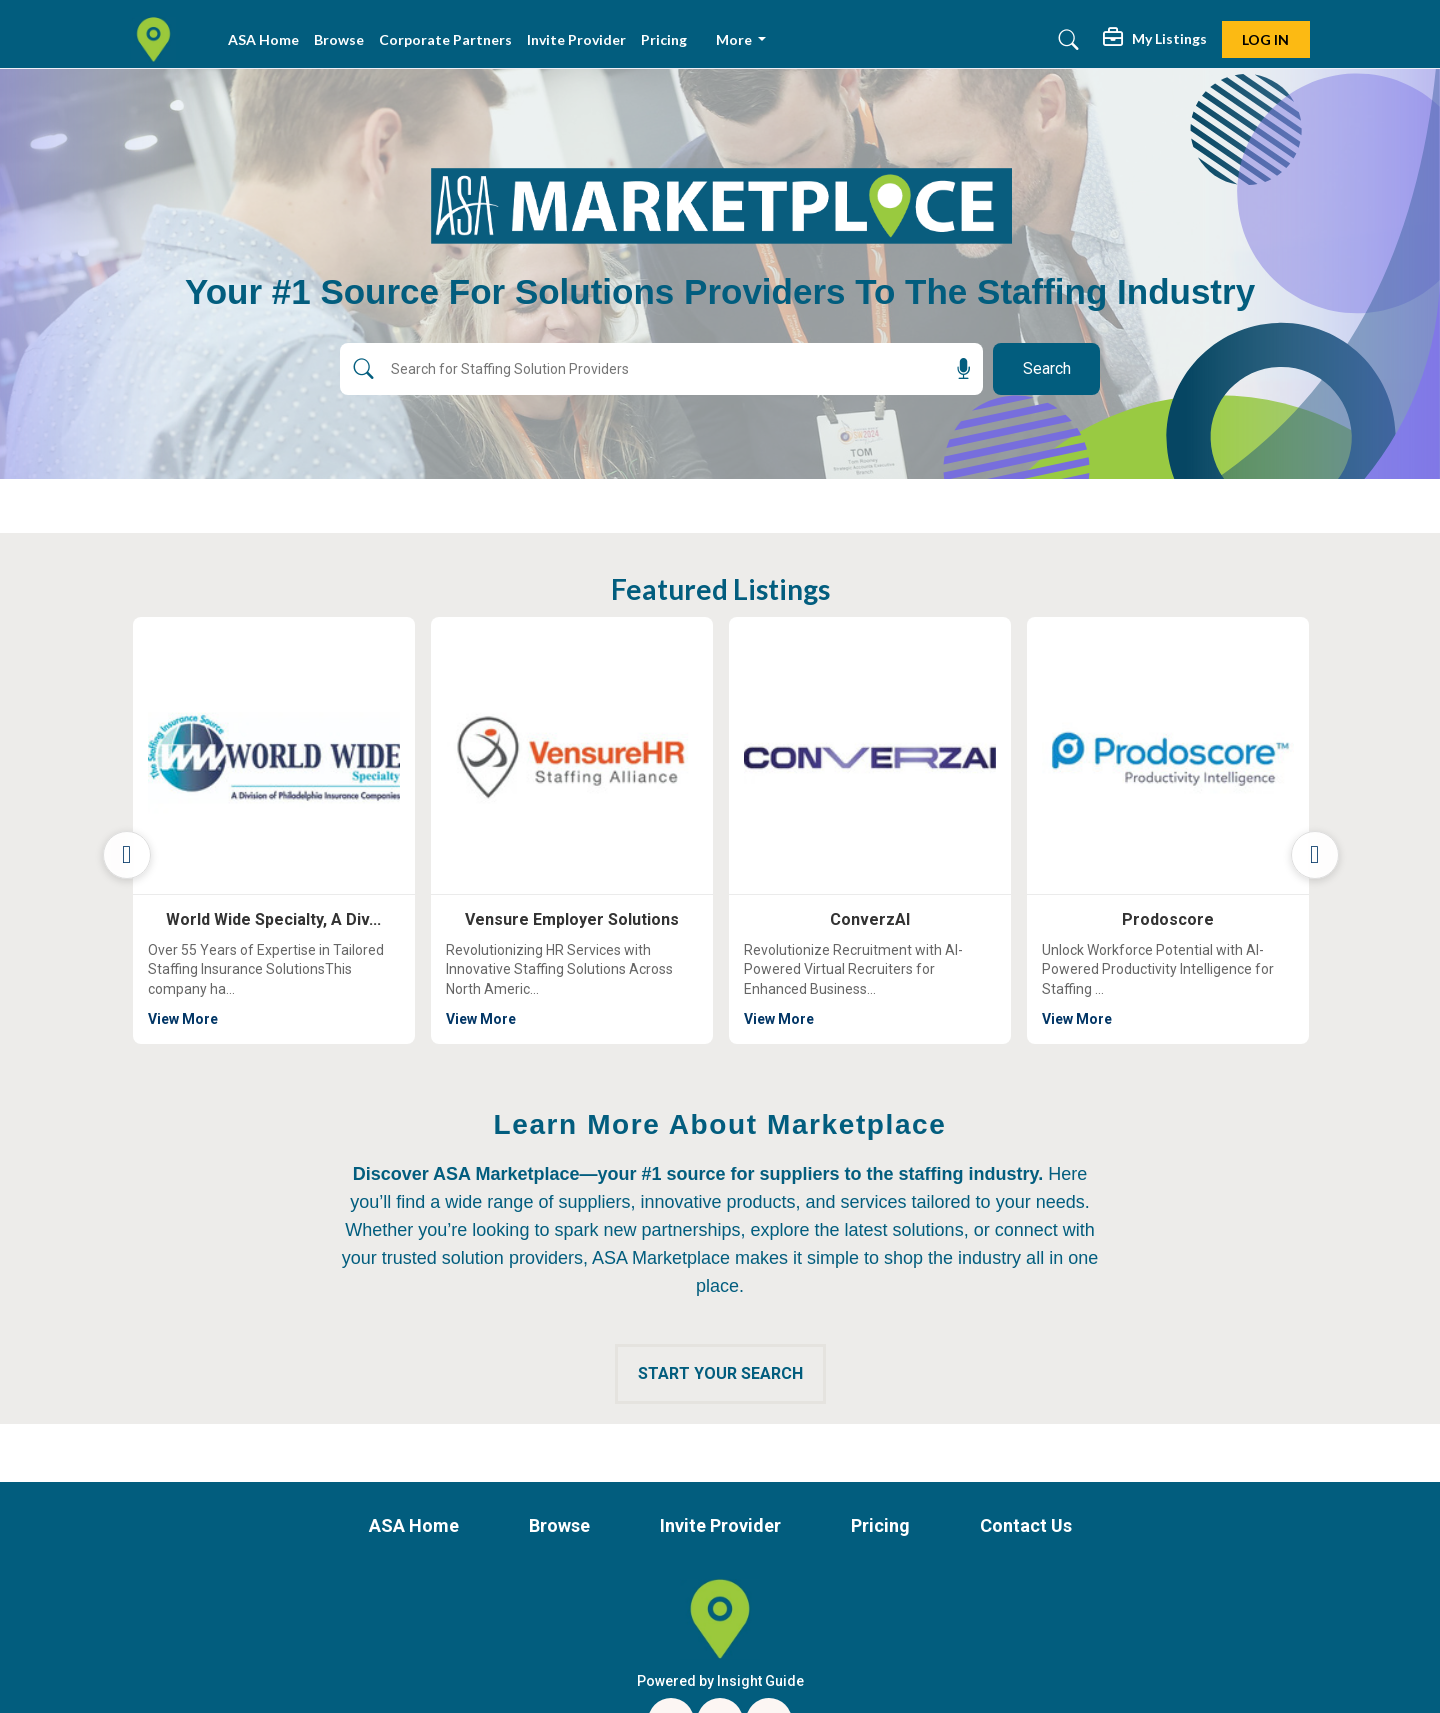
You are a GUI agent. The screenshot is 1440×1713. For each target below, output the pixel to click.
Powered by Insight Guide (720, 1681)
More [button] (735, 39)
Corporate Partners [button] (445, 39)
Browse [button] (339, 39)
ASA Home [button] (263, 39)
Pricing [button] (664, 39)
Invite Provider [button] (576, 39)
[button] (1155, 40)
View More (304, 1018)
